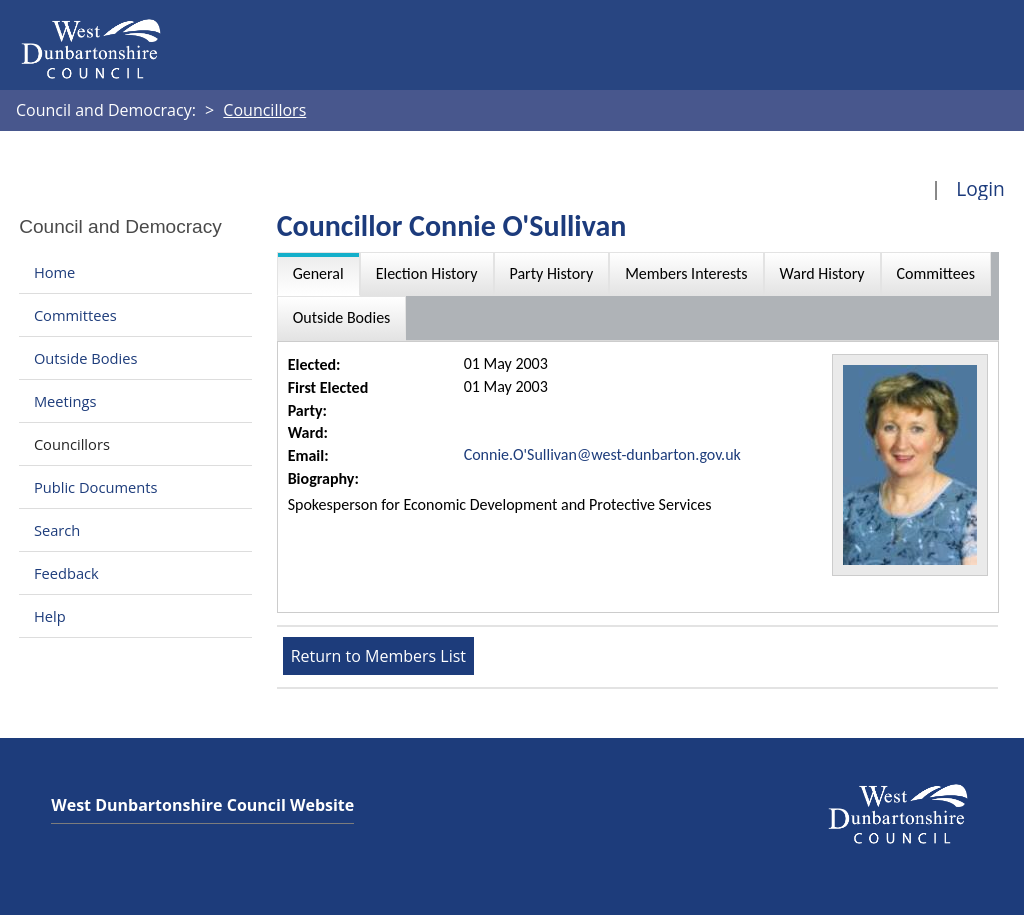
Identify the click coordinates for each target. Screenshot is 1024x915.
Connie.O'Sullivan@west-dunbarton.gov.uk (602, 454)
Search (57, 530)
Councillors (72, 444)
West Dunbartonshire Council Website (202, 805)
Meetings (65, 401)
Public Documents (96, 487)
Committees (75, 315)
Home (54, 272)
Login (980, 188)
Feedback (66, 573)
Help (50, 616)
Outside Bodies (86, 358)
